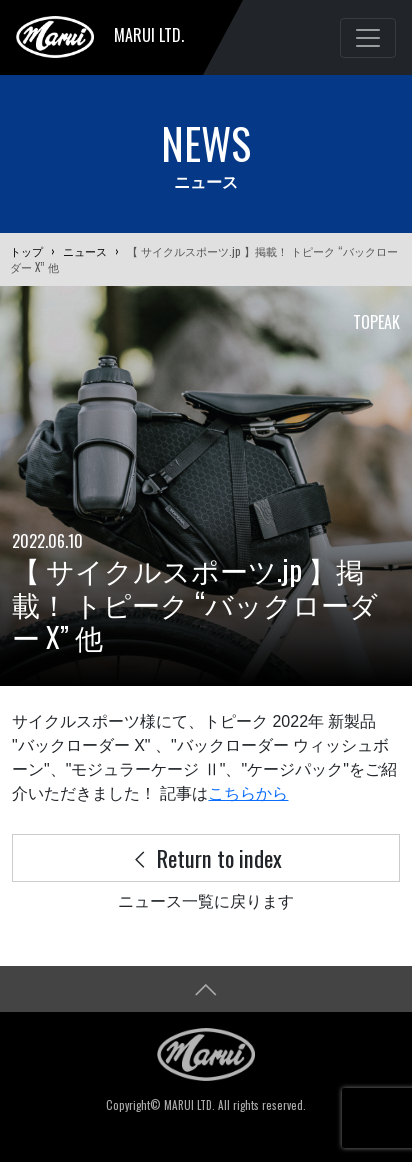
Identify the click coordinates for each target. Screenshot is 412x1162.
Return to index (206, 857)
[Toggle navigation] (368, 38)
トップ (26, 251)
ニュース (85, 251)
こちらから (248, 793)
